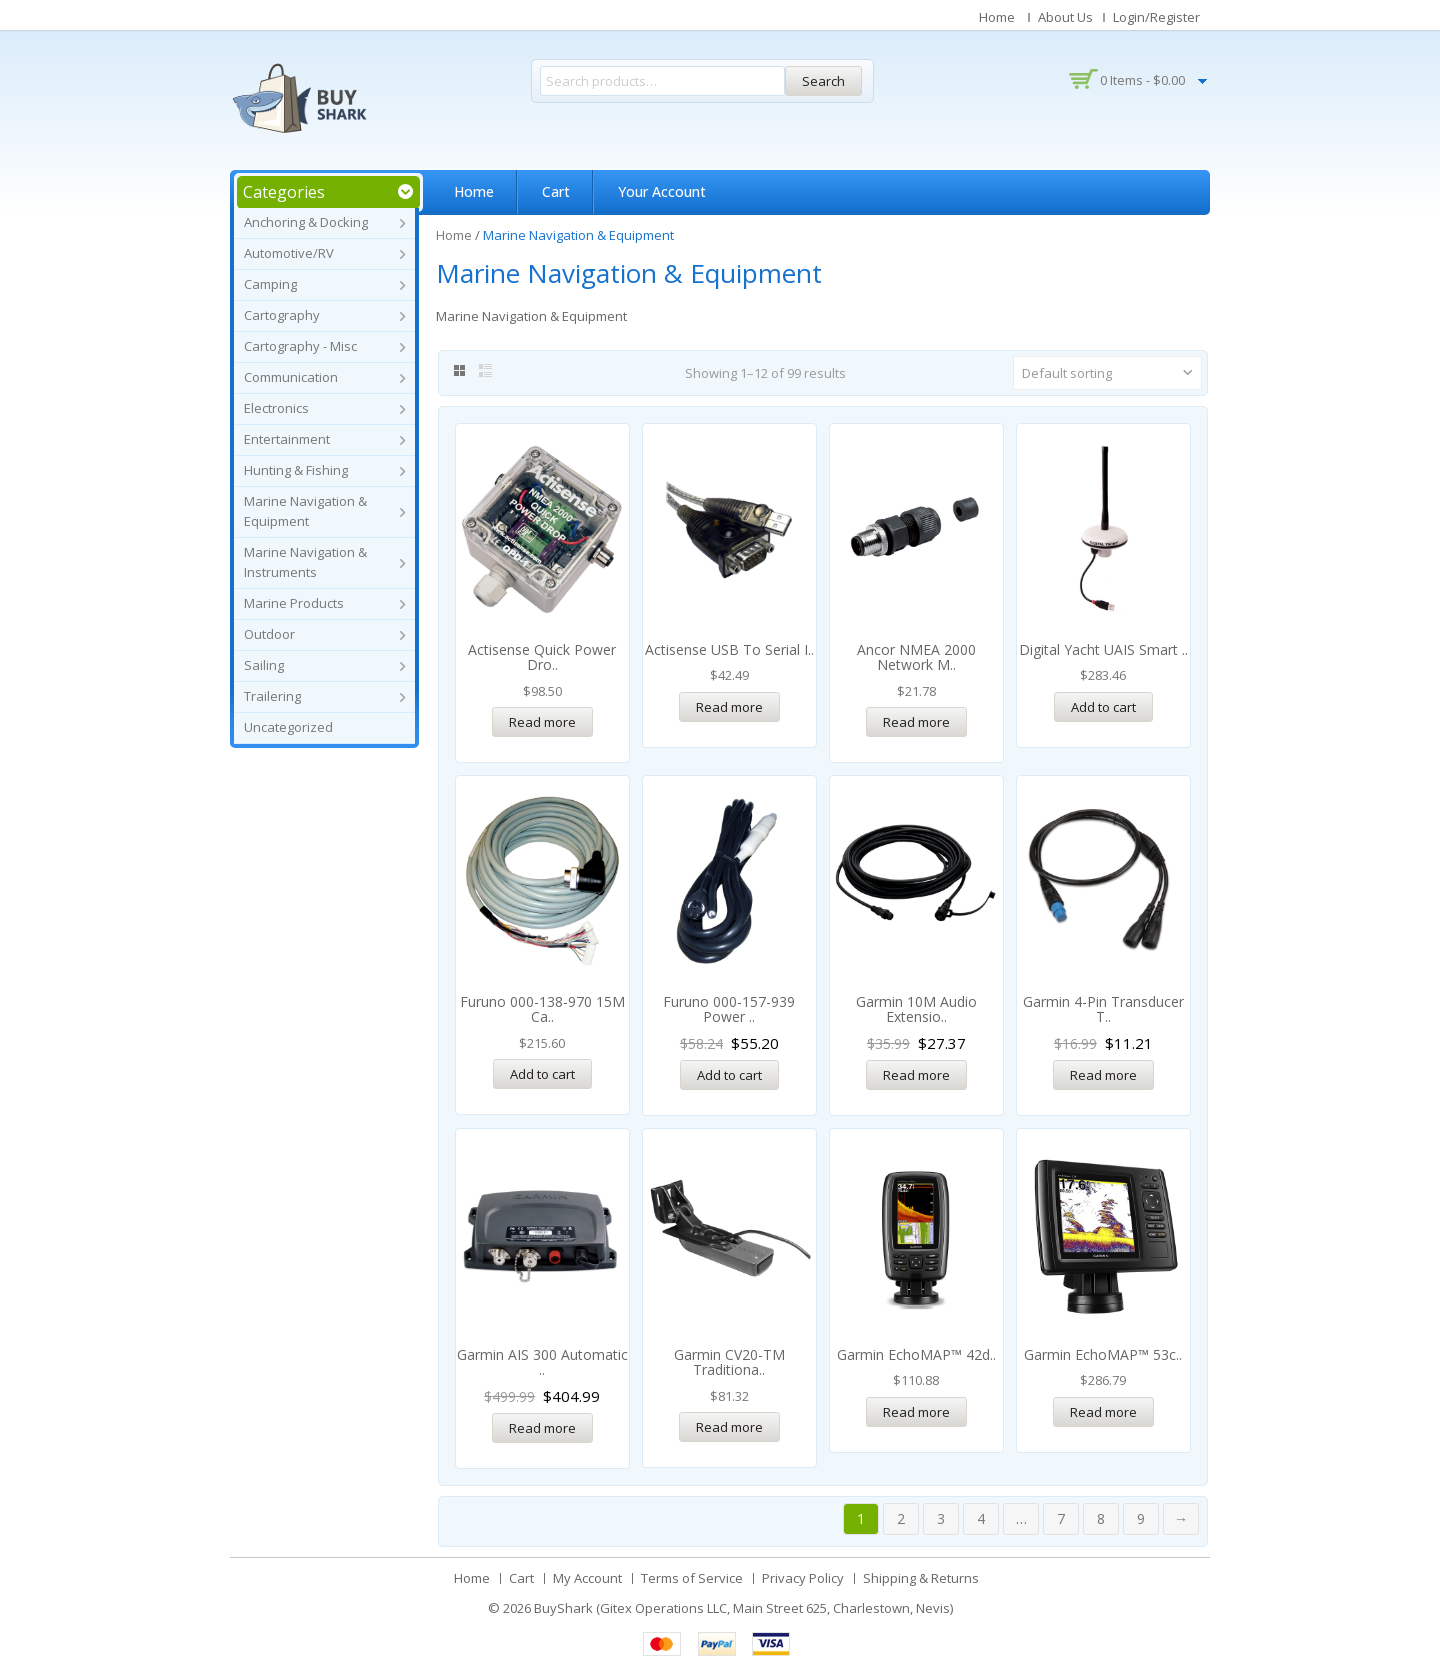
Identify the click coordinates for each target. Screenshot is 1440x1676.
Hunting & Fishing (296, 470)
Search (823, 81)
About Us (1065, 17)
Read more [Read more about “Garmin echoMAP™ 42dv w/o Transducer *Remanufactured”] (916, 1412)
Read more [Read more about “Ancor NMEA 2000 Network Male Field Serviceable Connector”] (916, 722)
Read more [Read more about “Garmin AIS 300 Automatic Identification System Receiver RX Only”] (542, 1428)
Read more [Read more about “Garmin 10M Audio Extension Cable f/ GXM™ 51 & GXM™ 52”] (916, 1075)
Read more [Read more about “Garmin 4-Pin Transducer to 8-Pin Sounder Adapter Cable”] (1103, 1075)
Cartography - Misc (300, 346)
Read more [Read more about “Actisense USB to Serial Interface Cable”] (729, 707)
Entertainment (287, 439)
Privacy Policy (803, 1578)
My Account (587, 1578)
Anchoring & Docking (306, 222)
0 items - (1142, 80)
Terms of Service (692, 1578)
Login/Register (1156, 17)
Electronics (276, 408)
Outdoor (269, 634)
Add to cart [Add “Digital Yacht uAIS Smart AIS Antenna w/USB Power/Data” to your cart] (1103, 707)
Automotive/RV (289, 253)
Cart (556, 191)
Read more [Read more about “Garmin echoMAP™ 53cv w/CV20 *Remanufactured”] (1103, 1412)
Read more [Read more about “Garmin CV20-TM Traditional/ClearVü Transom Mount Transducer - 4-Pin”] (729, 1427)
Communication (291, 377)
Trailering (272, 696)
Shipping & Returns (921, 1578)
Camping (270, 284)
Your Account (662, 191)
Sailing (264, 665)
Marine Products (294, 603)
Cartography (282, 315)
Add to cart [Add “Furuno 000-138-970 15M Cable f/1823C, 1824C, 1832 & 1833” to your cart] (542, 1074)
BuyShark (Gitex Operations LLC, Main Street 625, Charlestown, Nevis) (743, 1608)
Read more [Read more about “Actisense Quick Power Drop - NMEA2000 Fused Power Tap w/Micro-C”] (542, 722)
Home (997, 17)
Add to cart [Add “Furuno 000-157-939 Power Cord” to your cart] (729, 1075)
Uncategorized (288, 727)
